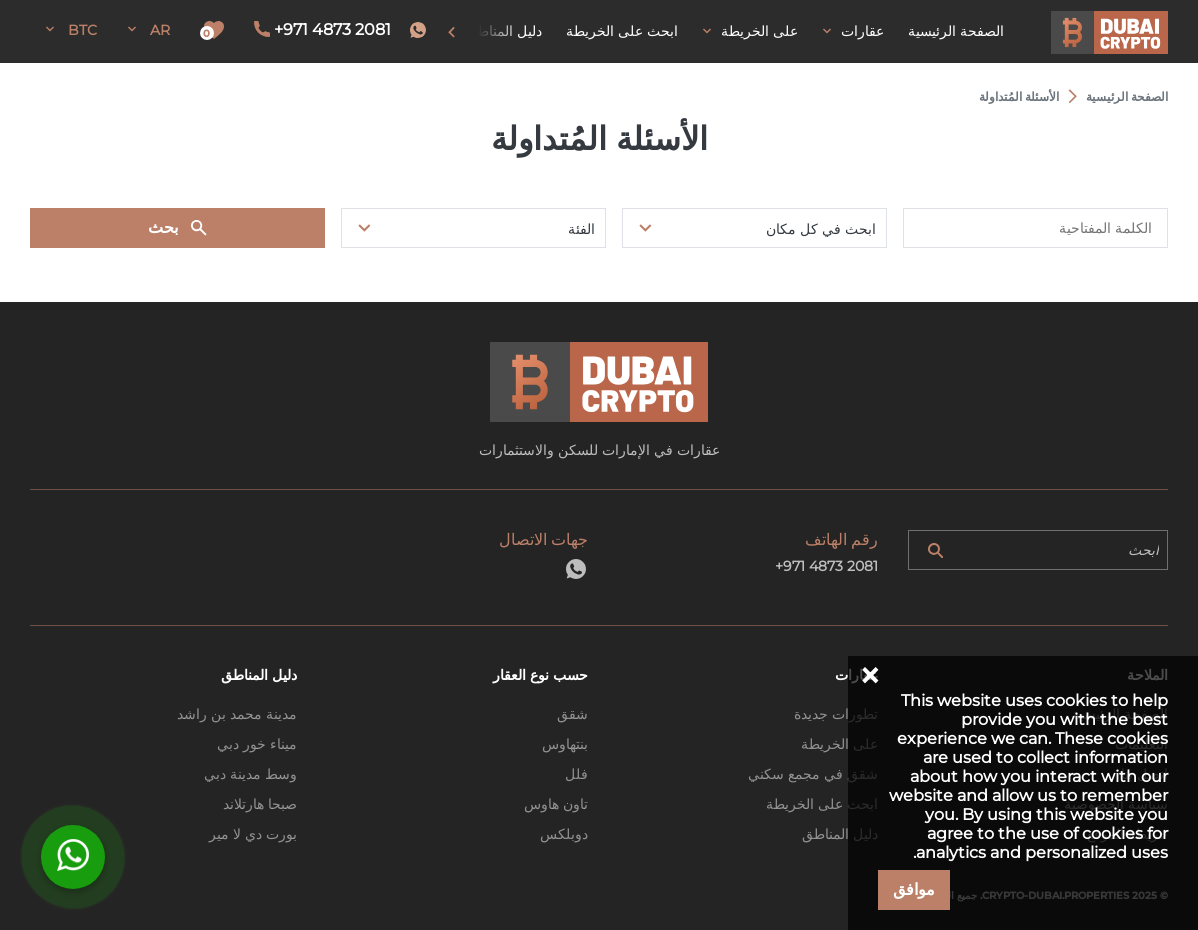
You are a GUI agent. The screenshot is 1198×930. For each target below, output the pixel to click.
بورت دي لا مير (253, 834)
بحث (163, 227)
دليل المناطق (840, 834)
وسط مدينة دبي (250, 774)
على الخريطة (839, 744)
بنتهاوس (565, 744)
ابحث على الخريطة (822, 804)
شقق (572, 714)
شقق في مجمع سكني (813, 774)
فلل (576, 774)
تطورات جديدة (836, 714)
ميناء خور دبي (257, 744)
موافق (914, 889)
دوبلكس (564, 834)
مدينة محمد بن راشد (237, 714)
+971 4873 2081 (332, 29)
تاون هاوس (556, 804)
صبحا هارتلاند (260, 804)
